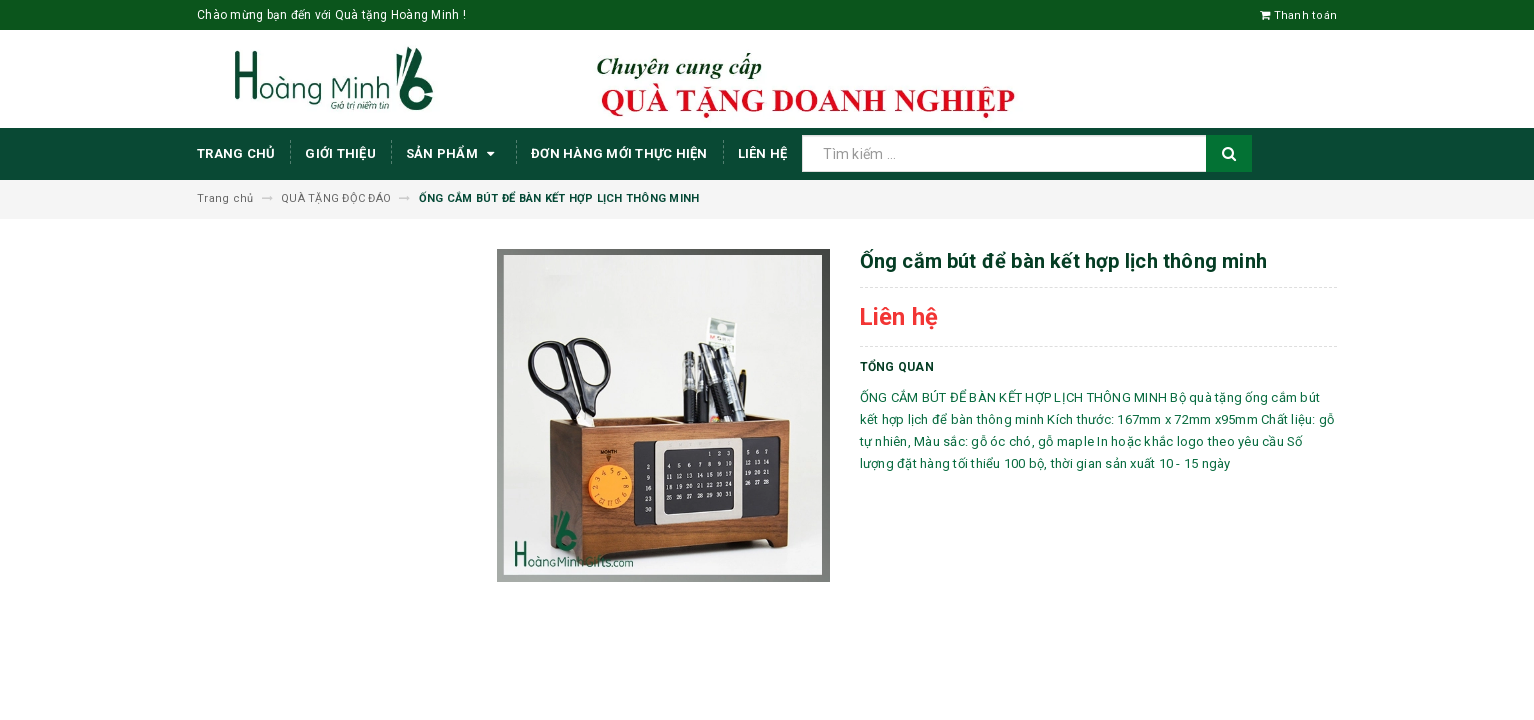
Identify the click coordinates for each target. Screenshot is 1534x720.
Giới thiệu (340, 153)
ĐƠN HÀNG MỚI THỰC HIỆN (619, 153)
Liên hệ (763, 153)
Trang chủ (236, 153)
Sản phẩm (453, 154)
